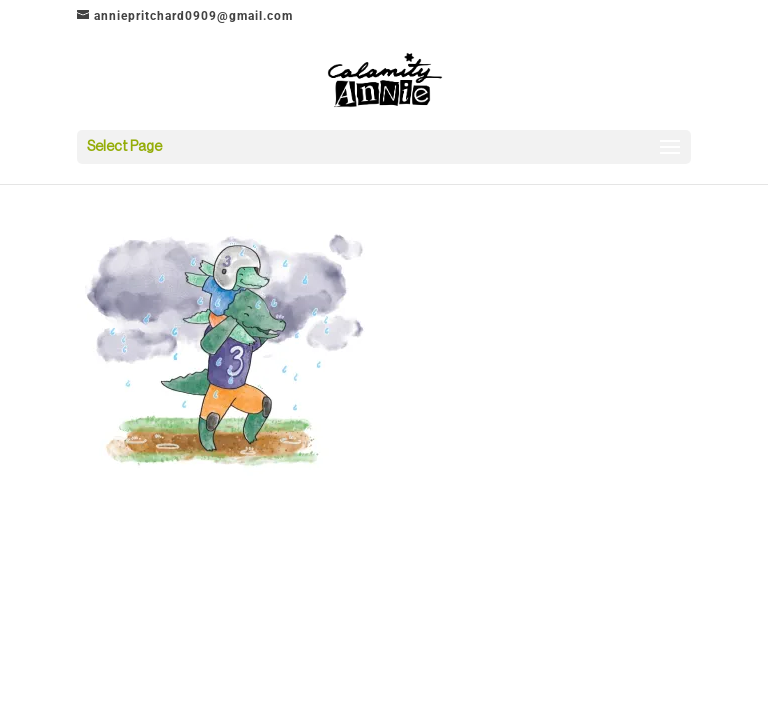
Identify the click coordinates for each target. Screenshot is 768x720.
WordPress (483, 515)
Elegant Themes (356, 515)
